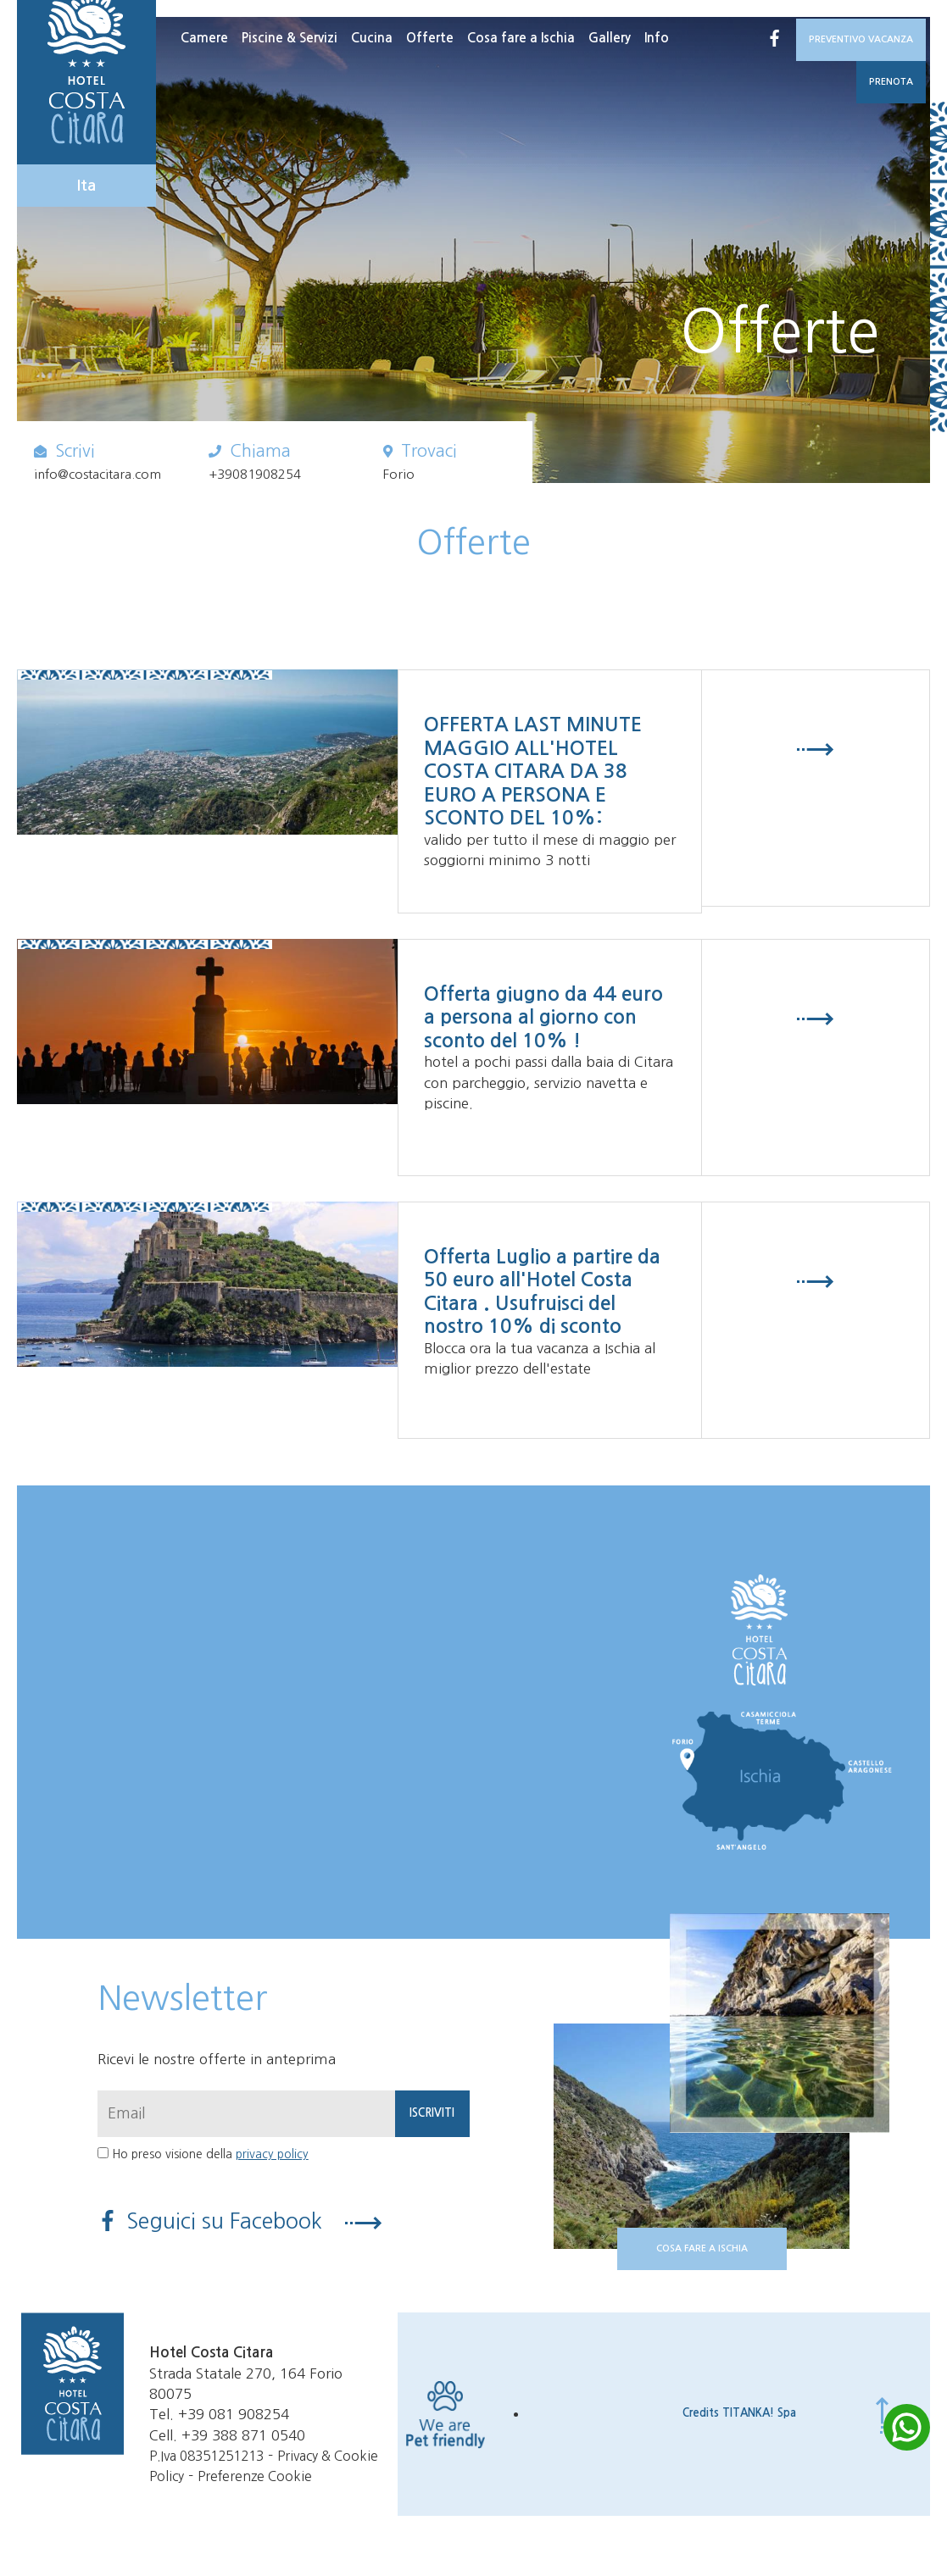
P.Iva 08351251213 (213, 2455)
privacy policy (272, 2154)
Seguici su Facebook (254, 2221)
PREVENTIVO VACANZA (861, 39)
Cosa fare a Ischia (521, 37)
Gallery (609, 37)
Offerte (430, 37)
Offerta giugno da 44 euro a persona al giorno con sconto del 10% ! (543, 1017)
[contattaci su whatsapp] (906, 2434)
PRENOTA (891, 81)
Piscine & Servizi (289, 37)
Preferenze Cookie (309, 2476)
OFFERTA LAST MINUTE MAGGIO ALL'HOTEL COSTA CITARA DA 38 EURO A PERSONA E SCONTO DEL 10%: (533, 771)
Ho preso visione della (210, 2154)
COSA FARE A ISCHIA (702, 2248)
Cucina (372, 37)
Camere (204, 37)
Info (656, 37)
